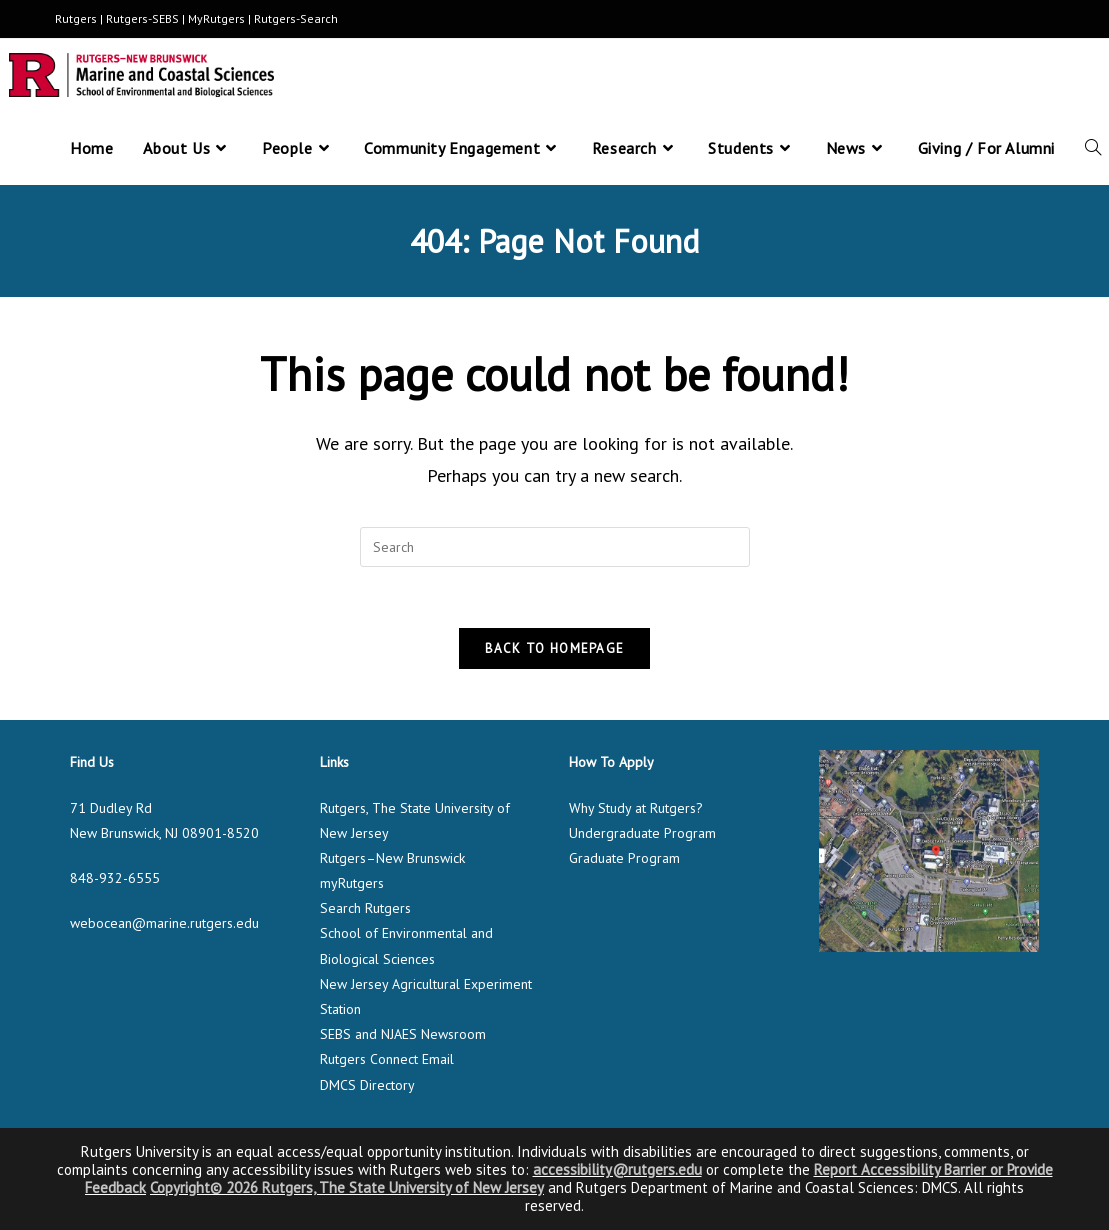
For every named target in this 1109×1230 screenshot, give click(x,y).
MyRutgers (216, 18)
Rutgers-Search (296, 18)
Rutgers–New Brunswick (392, 858)
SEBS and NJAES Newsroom (403, 1034)
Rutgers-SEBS (142, 18)
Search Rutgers (365, 908)
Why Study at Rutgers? (636, 808)
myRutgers (352, 883)
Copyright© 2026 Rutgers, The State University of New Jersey (347, 1187)
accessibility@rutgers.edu (617, 1169)
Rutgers (76, 18)
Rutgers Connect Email (387, 1059)
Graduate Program (624, 858)
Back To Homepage (555, 648)
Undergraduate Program (642, 833)
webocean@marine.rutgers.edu (164, 923)
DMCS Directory (367, 1085)
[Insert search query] (555, 547)
